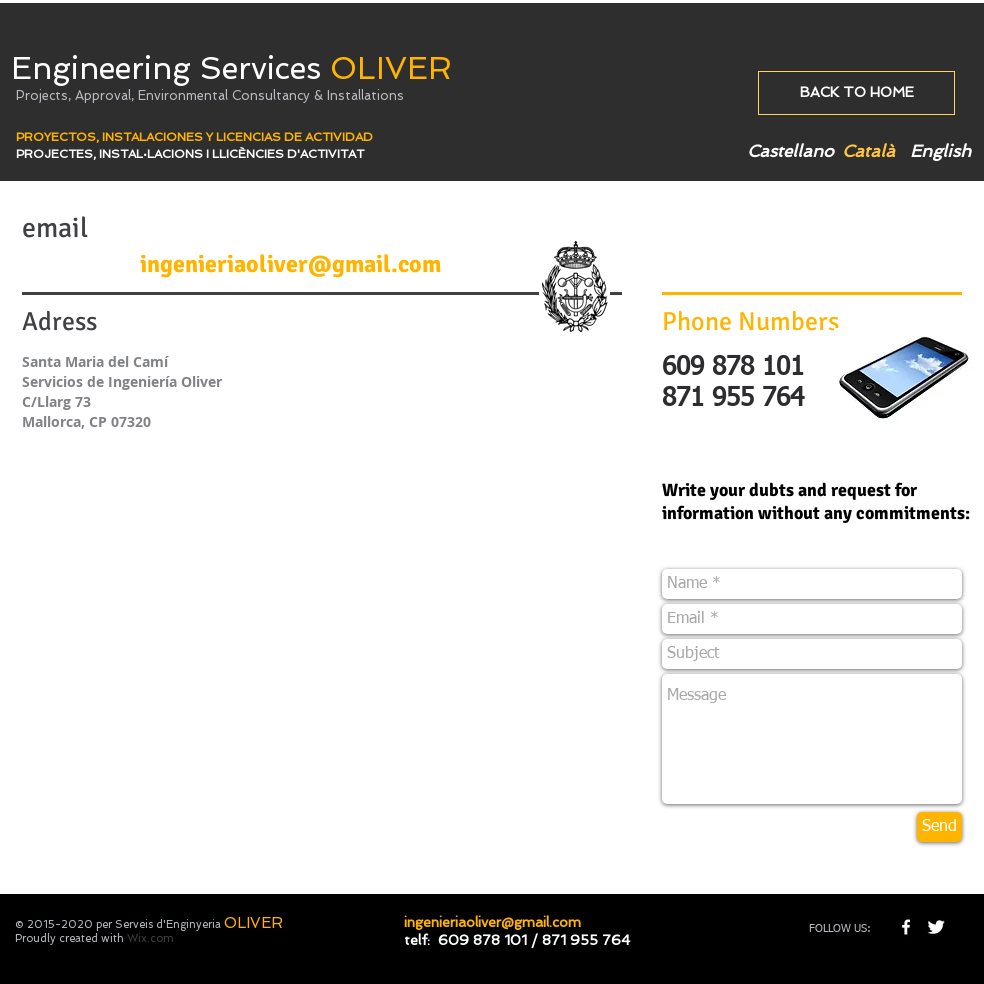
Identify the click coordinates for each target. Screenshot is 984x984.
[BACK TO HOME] (856, 93)
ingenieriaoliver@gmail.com (290, 264)
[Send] (939, 827)
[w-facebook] (906, 927)
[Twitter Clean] (936, 927)
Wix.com (150, 938)
